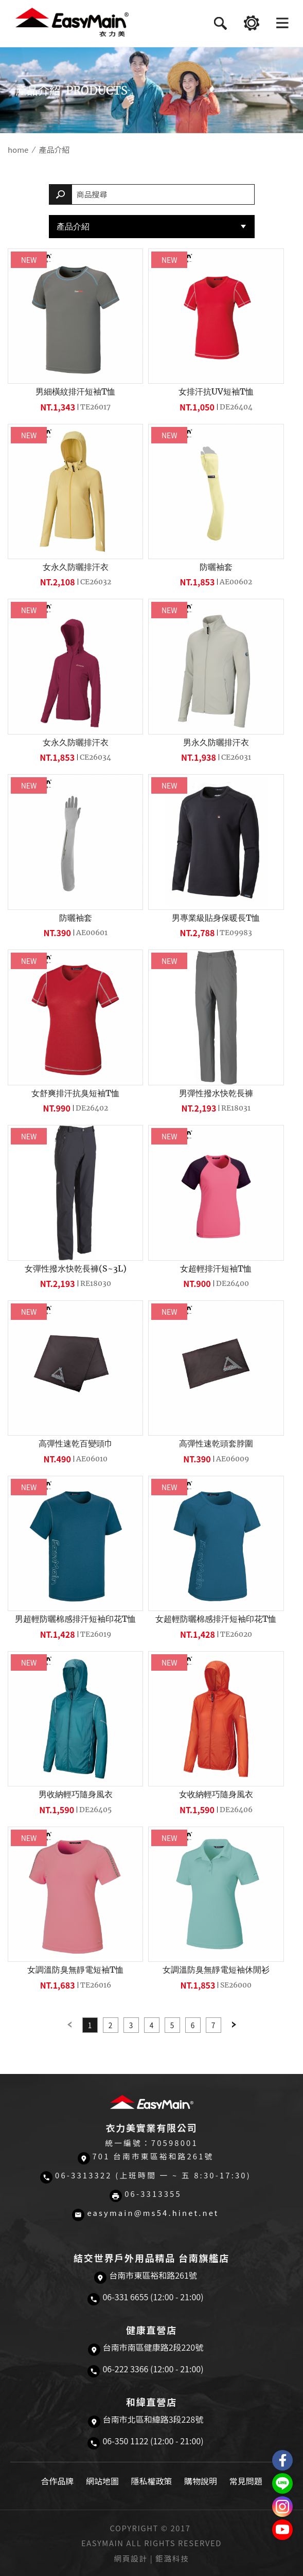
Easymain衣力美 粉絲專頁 (282, 2460)
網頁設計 (131, 2558)
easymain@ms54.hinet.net (153, 2212)
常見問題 (245, 2481)
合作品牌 (57, 2481)
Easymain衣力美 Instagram (282, 2506)
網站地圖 (102, 2481)
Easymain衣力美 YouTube (282, 2529)
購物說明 (200, 2481)
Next (234, 2025)
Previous (69, 2025)
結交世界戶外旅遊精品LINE (282, 2483)
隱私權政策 (151, 2481)
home (18, 149)
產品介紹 (73, 226)
